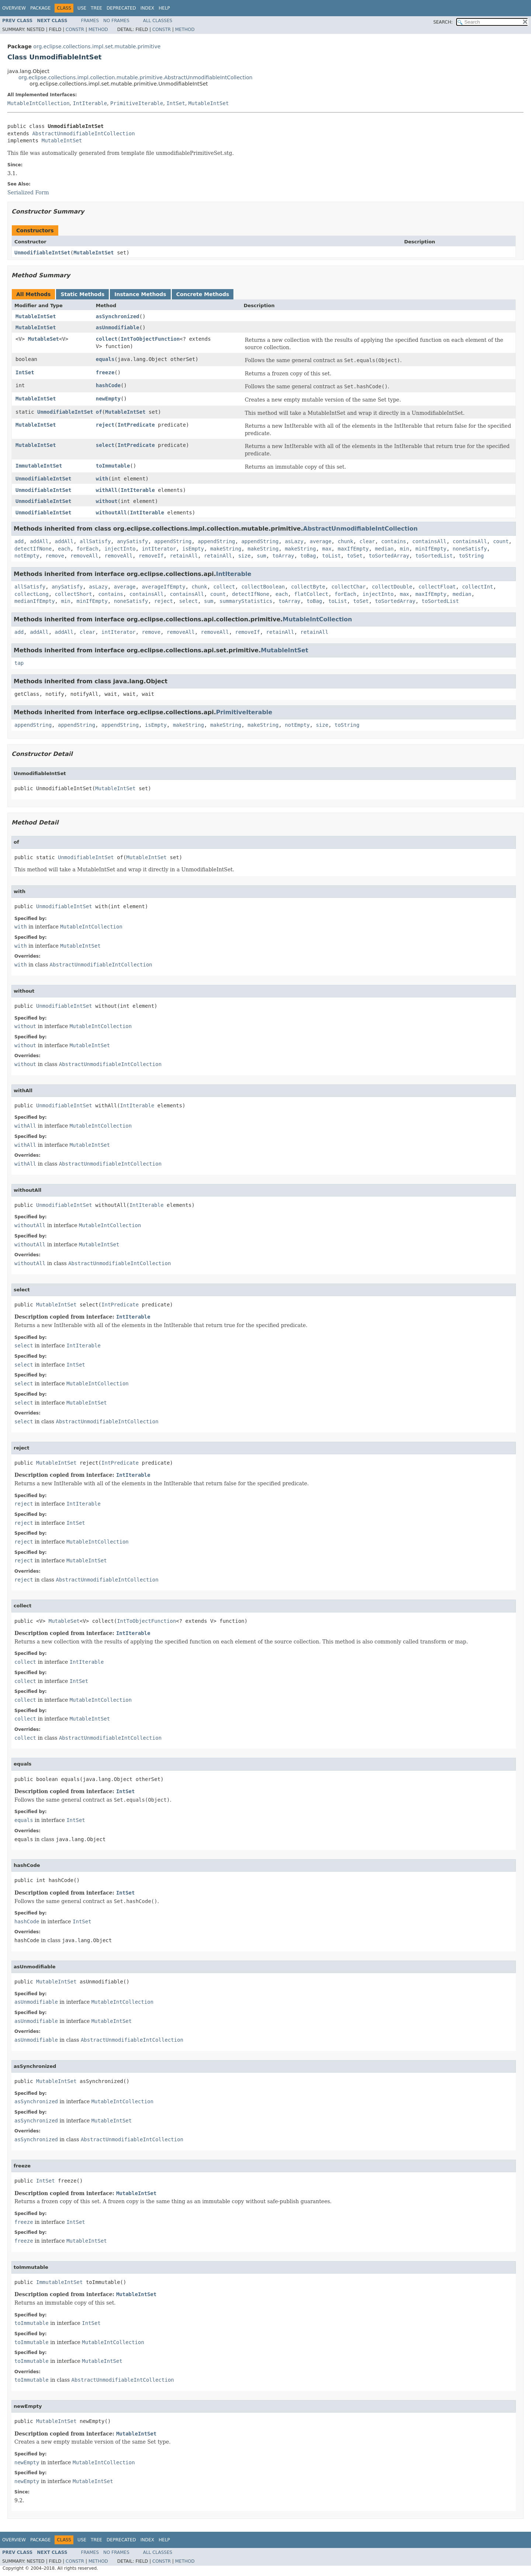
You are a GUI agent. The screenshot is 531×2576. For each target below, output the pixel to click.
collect (107, 339)
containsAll (429, 541)
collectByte (308, 587)
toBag (308, 556)
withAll (107, 490)
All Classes (157, 20)
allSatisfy (95, 541)
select (105, 445)
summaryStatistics (245, 601)
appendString (172, 541)
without (107, 501)
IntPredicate (136, 425)
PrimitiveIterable (136, 103)
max (327, 549)
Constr (75, 29)
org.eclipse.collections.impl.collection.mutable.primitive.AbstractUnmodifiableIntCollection (135, 77)
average (321, 541)
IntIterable (90, 103)
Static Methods (82, 294)
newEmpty (108, 399)
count (501, 541)
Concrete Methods (202, 294)
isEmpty (193, 549)
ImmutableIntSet (38, 466)
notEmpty (26, 556)
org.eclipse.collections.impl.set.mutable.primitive (96, 46)
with (102, 479)
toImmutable (113, 466)
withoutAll (111, 512)
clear (367, 541)
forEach (87, 549)
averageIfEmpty (163, 587)
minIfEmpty (430, 549)
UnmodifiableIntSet (42, 253)
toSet (354, 556)
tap (19, 663)
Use (81, 8)
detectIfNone (33, 549)
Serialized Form (28, 192)
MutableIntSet (208, 103)
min (404, 549)
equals (105, 359)
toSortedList (433, 556)
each (64, 549)
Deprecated (121, 8)
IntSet (175, 103)
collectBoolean (263, 587)
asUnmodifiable (117, 327)
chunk (345, 541)
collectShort (73, 594)
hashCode (108, 385)
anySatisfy (132, 541)
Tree (96, 8)
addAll (39, 541)
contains (393, 541)
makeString (225, 549)
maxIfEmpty (353, 549)
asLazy (294, 541)
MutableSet (43, 339)
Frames (90, 20)
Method (98, 29)
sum (261, 556)
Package (40, 8)
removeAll (84, 556)
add (19, 541)
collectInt (477, 587)
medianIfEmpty (34, 601)
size (244, 556)
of (99, 412)
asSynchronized (117, 316)
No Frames (116, 20)
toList (331, 556)
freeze (105, 372)
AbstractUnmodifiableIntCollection (83, 133)
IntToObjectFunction (150, 339)
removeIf (151, 556)
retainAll (184, 556)
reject (105, 425)
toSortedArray (389, 556)
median (384, 549)
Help (164, 8)
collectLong (31, 594)
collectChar (349, 587)
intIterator (159, 549)
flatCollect (311, 594)
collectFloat (437, 587)
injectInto (119, 549)
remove (54, 556)
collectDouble (392, 587)
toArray (283, 556)
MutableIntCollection (38, 103)
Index (147, 8)
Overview (14, 8)
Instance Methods (140, 294)
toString (471, 556)
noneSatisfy (470, 549)
